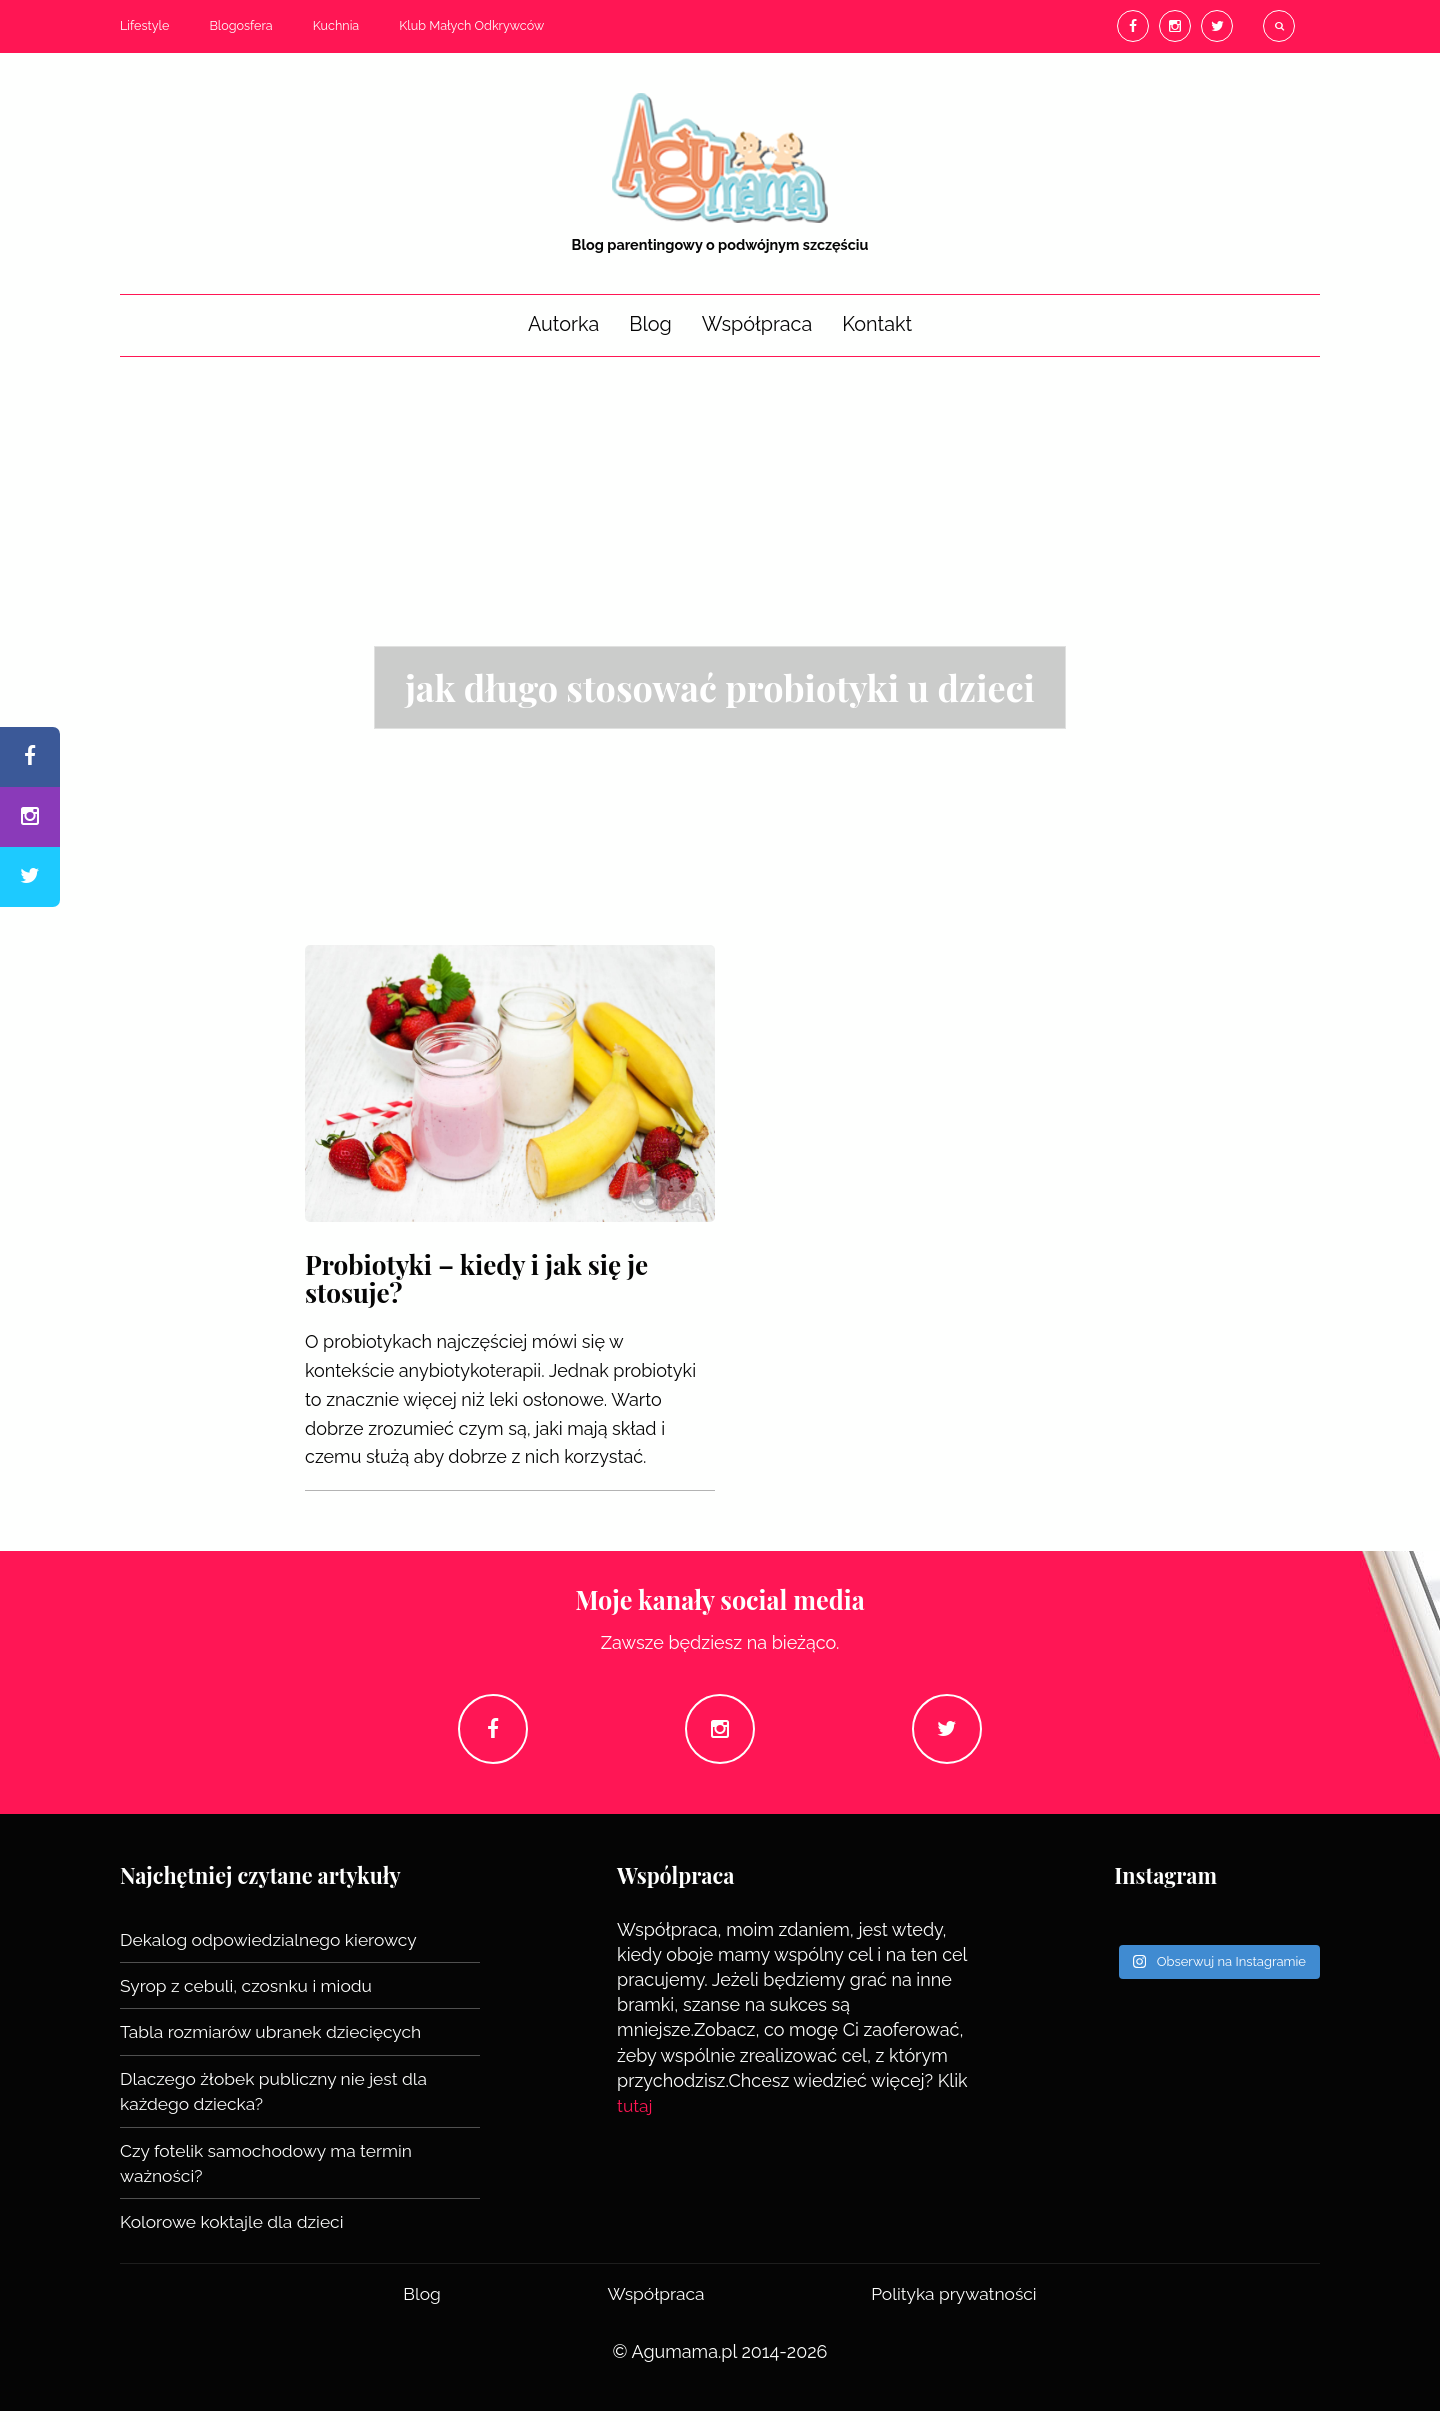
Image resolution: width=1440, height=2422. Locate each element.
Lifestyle (144, 25)
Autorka (563, 324)
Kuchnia (336, 25)
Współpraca (757, 324)
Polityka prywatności (952, 2303)
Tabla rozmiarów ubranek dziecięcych (276, 2043)
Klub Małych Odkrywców (471, 25)
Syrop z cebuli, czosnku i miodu (250, 1997)
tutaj (635, 2117)
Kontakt (877, 324)
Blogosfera (240, 25)
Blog (650, 324)
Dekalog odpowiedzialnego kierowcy (273, 1951)
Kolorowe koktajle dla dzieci (235, 2232)
